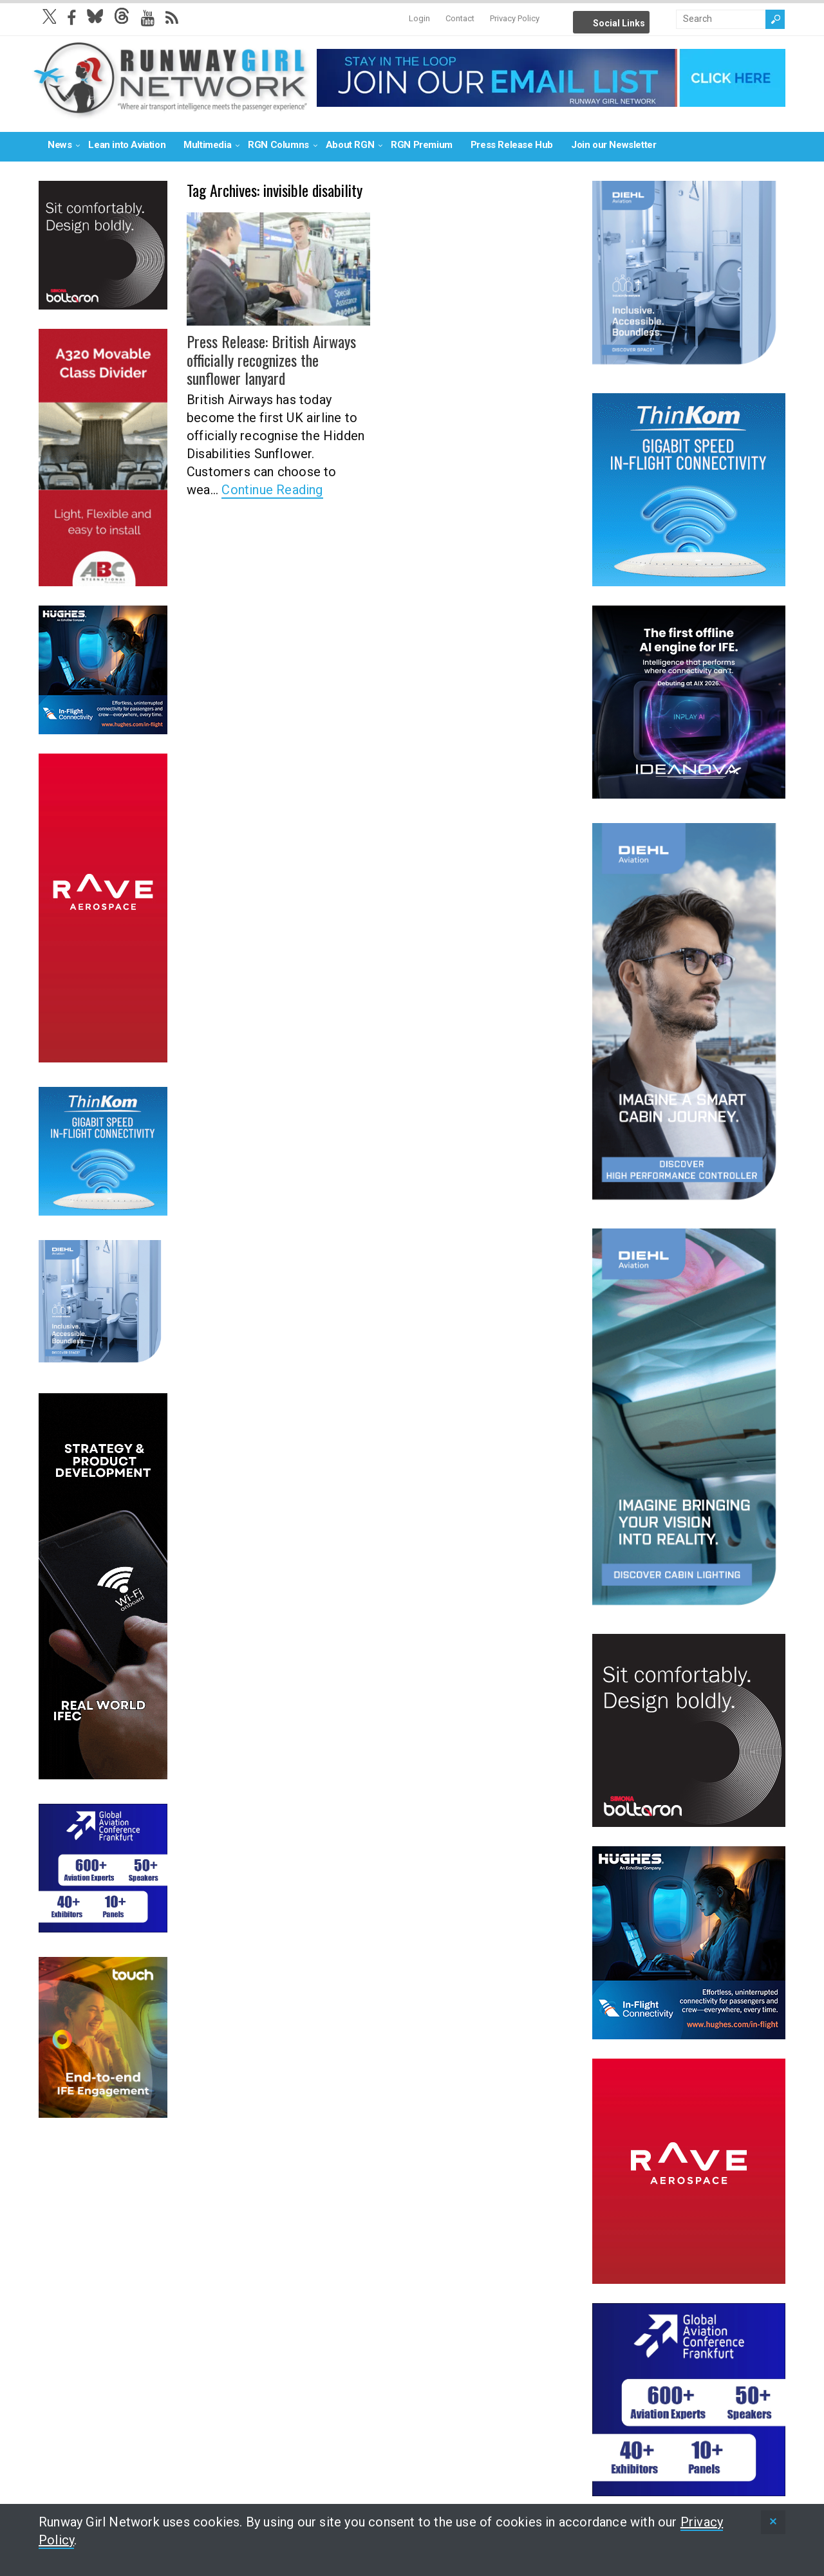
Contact (459, 18)
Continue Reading (272, 489)
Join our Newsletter (613, 145)
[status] (773, 2522)
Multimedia (207, 145)
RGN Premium (422, 145)
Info (664, 19)
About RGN (350, 145)
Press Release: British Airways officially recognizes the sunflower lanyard (271, 359)
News (59, 145)
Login (419, 18)
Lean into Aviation (126, 145)
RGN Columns (278, 145)
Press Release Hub (512, 145)
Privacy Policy (514, 18)
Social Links (619, 23)
